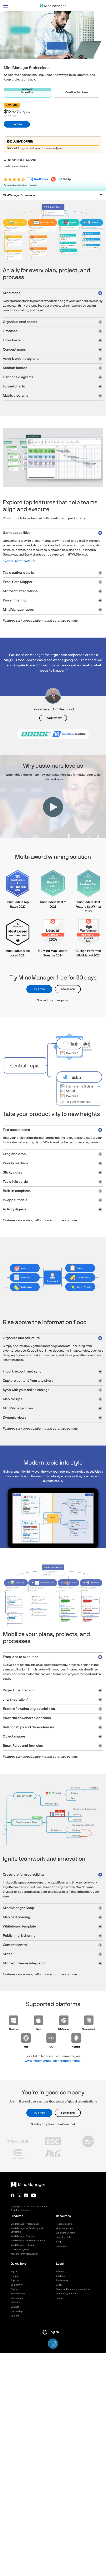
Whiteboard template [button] (19, 1926)
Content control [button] (15, 1945)
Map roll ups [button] (12, 1399)
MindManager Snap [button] (18, 1908)
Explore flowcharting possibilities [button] (29, 1709)
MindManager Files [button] (18, 1408)
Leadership (17, 2311)
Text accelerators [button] (16, 1130)
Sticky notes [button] (12, 1172)
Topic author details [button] (18, 573)
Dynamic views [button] (14, 1417)
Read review (53, 718)
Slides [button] (7, 1954)
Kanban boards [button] (15, 368)
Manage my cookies (66, 2293)
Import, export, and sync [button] (22, 1371)
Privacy (60, 2271)
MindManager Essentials (23, 2236)
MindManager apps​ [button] (18, 609)
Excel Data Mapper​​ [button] (18, 582)
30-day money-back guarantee (20, 160)
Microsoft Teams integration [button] (25, 1963)
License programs (20, 2249)
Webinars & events (65, 2233)
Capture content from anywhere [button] (28, 1381)
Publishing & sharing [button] (19, 1935)
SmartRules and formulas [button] (23, 1745)
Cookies (60, 2276)
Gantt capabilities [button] (16, 533)
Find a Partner (18, 2293)
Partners (15, 2289)
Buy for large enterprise (16, 166)
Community (17, 2285)
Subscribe (61, 2246)
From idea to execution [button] (20, 1657)
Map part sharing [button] (16, 1917)
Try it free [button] (39, 989)
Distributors (17, 2298)
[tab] (27, 93)
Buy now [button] (17, 124)
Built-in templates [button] (17, 1191)
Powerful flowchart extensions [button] (27, 1718)
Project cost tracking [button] (19, 1690)
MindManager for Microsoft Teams (28, 2240)
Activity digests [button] (15, 1209)
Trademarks (62, 2280)
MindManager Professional (25, 2224)
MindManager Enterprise (23, 2245)
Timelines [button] (10, 331)
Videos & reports (64, 2228)
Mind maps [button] (11, 293)
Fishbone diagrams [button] (18, 377)
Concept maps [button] (14, 349)
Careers (15, 2316)
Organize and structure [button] (21, 1338)
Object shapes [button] (14, 1736)
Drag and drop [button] (14, 1154)
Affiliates (15, 2302)
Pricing (14, 2276)
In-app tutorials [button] (15, 1200)
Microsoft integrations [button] (20, 591)
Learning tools (63, 2237)
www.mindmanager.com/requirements (52, 2060)
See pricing (68, 989)
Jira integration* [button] (15, 1699)
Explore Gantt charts (16, 561)
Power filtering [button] (14, 600)
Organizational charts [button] (20, 322)
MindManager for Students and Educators (27, 2230)
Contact (15, 2307)
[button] (53, 807)
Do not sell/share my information (73, 2289)
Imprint (59, 2298)
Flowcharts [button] (12, 340)
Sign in (14, 2271)
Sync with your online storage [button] (26, 1390)
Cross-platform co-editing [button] (23, 1874)
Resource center (64, 2224)
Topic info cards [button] (15, 1182)
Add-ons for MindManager (24, 2254)
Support (15, 2280)
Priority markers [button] (15, 1163)
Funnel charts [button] (14, 386)
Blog (58, 2241)
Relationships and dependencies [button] (28, 1727)
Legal (59, 2285)
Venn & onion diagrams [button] (21, 359)
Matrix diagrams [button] (15, 395)
